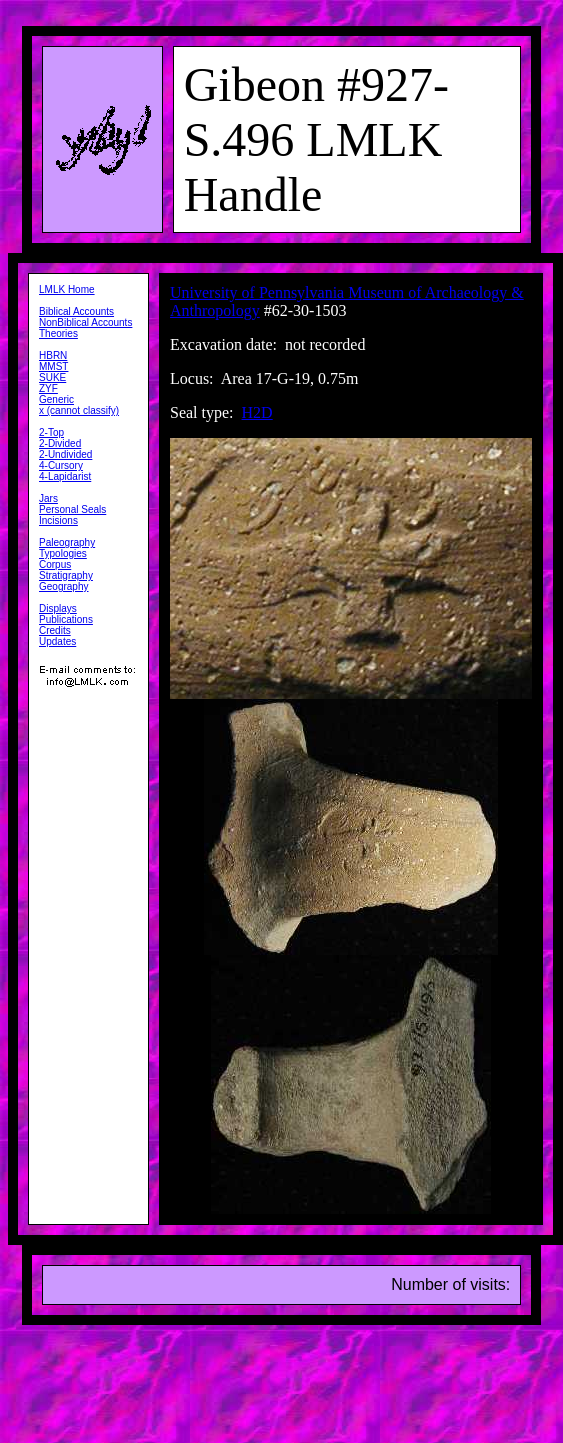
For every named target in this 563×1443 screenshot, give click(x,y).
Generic (56, 399)
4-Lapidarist (65, 476)
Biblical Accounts (76, 311)
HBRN (53, 355)
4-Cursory (61, 465)
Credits (55, 630)
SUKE (52, 377)
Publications (66, 619)
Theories (58, 333)
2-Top (51, 432)
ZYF (48, 388)
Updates (57, 641)
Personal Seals (72, 509)
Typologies (63, 553)
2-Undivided (65, 454)
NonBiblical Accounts (85, 322)
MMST (53, 366)
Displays (58, 608)
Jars (48, 498)
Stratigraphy (66, 575)
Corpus (55, 564)
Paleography (67, 542)
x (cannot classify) (79, 410)
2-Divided (60, 443)
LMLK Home (67, 289)
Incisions (58, 520)
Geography (63, 586)
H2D (257, 412)
